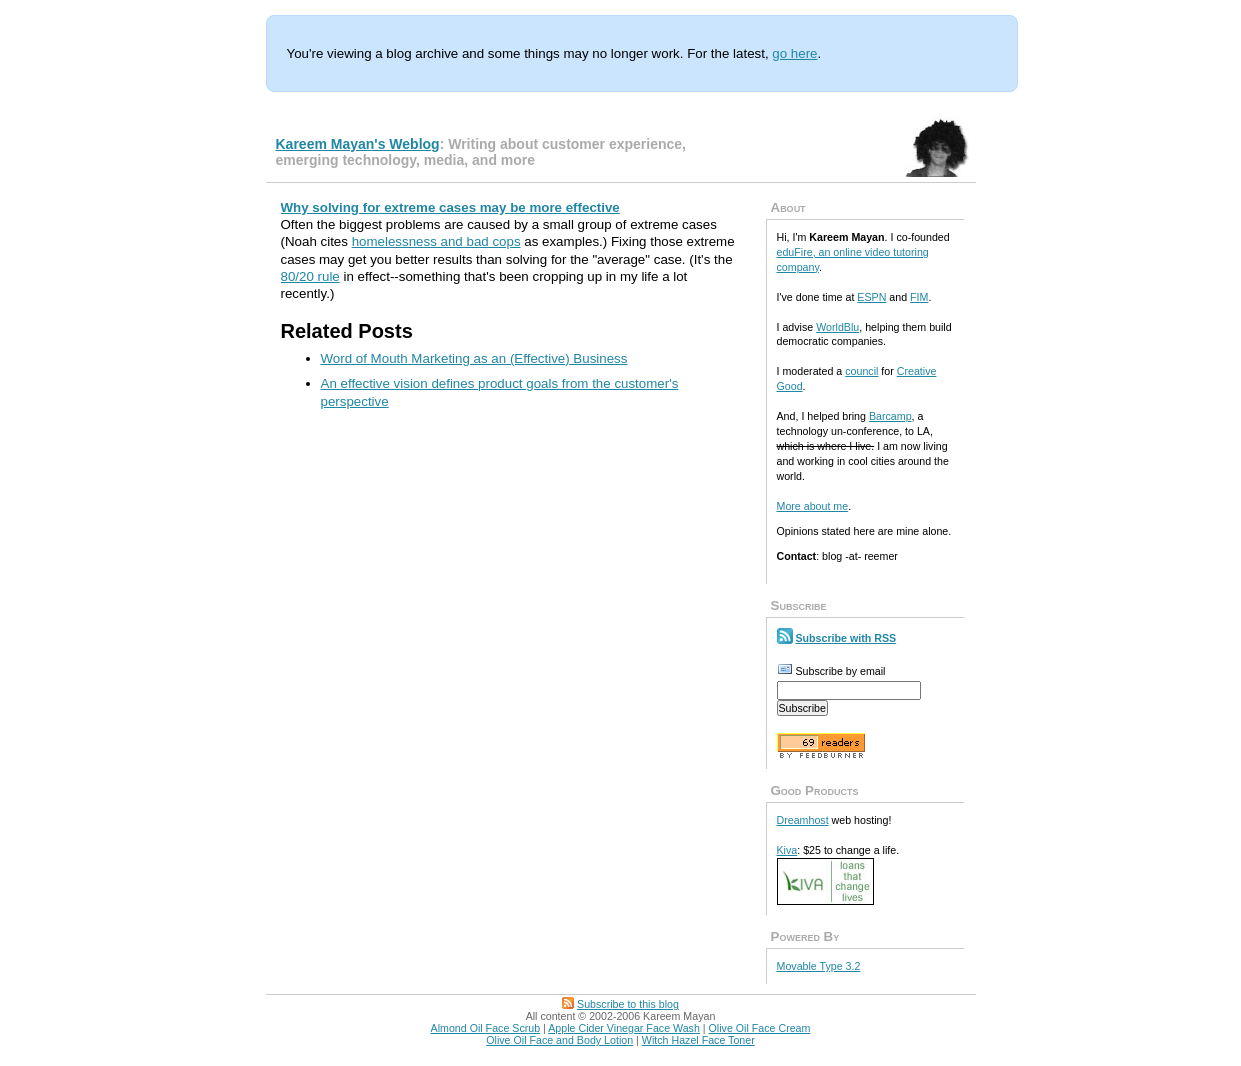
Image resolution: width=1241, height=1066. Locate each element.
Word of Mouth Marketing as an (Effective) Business (474, 358)
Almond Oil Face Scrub (486, 1028)
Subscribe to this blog (628, 1004)
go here (794, 53)
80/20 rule (310, 276)
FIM (919, 297)
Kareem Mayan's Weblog (358, 144)
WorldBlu (837, 327)
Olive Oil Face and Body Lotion (559, 1040)
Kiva (787, 850)
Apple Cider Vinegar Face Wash (624, 1028)
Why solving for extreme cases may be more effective (450, 207)
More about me (813, 506)
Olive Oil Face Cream (760, 1028)
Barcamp (890, 416)
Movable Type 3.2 (819, 966)
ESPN (871, 297)
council (861, 371)
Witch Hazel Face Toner (698, 1040)
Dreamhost (803, 820)
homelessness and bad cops (436, 241)
